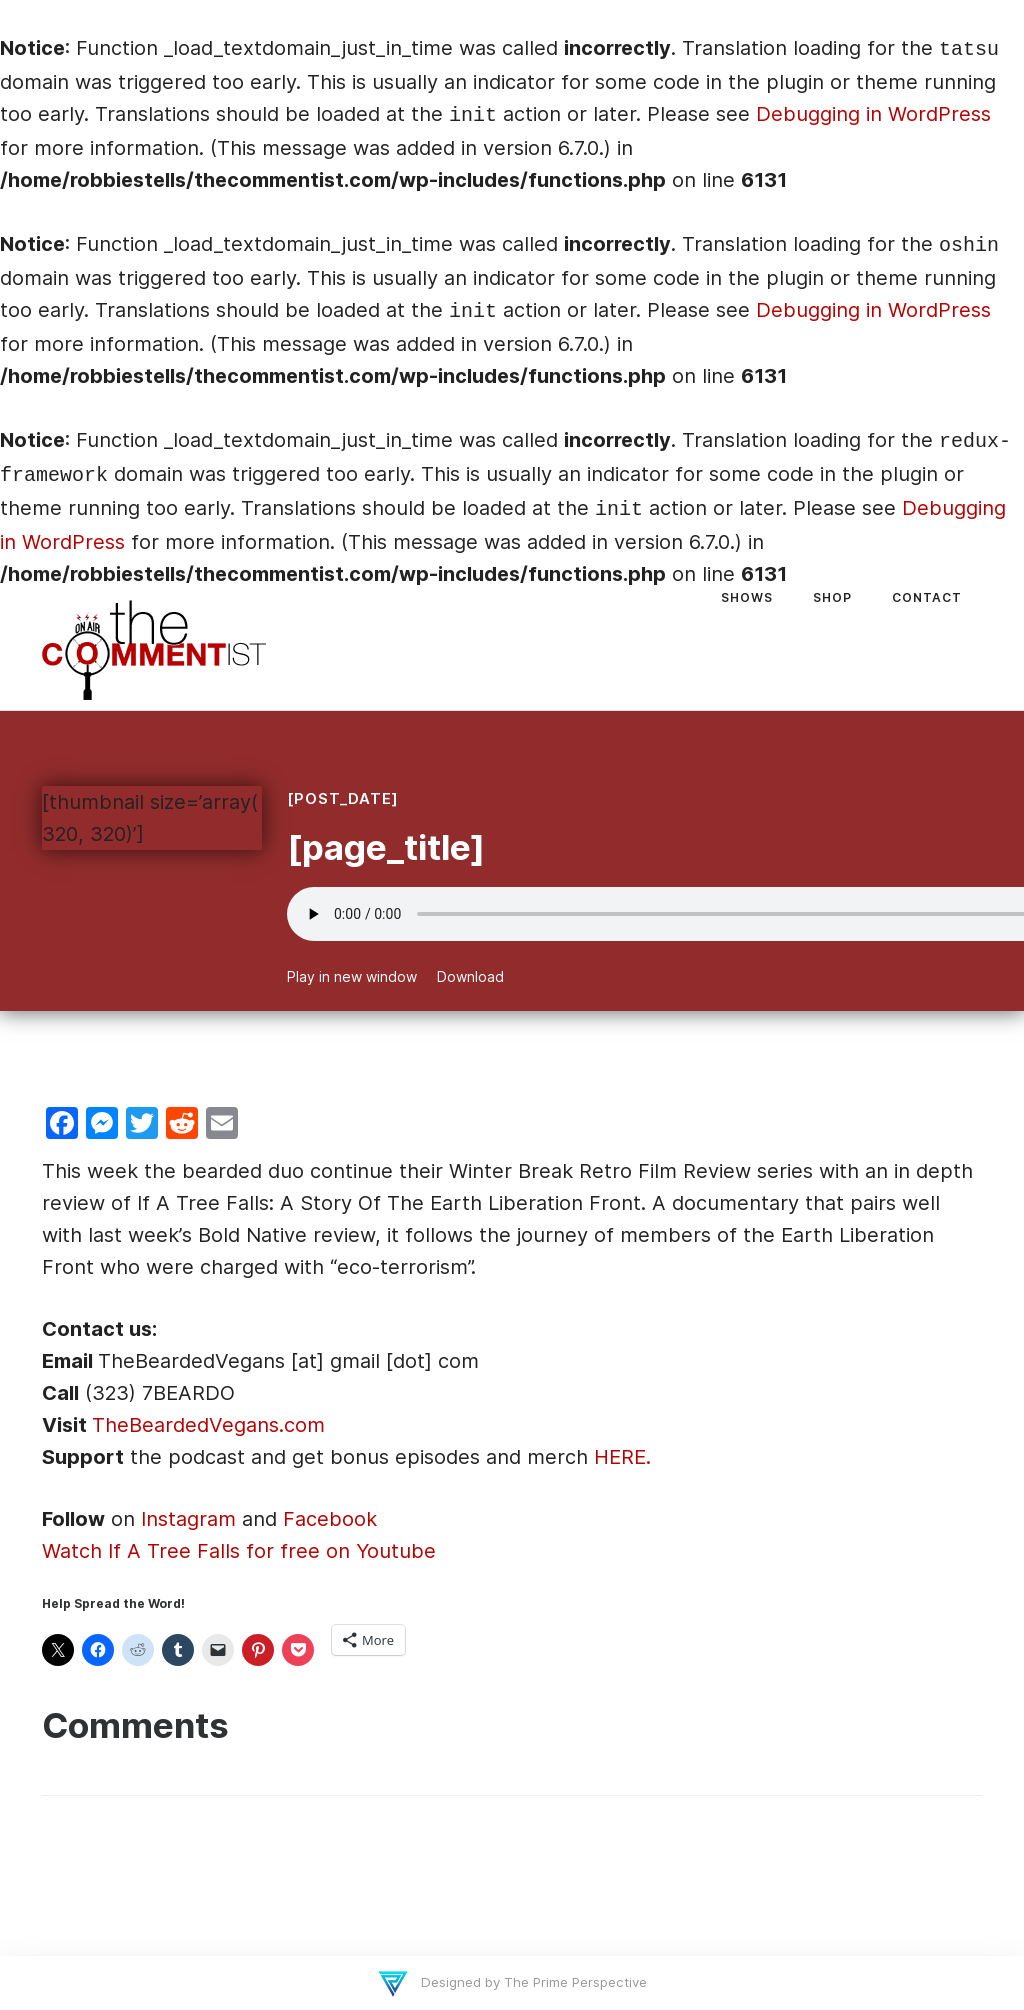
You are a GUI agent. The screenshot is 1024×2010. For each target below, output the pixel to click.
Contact (927, 597)
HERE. (622, 1457)
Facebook (330, 1519)
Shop (832, 597)
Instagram (188, 1519)
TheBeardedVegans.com (208, 1425)
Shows (747, 597)
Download (470, 976)
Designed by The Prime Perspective (532, 1982)
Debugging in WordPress (873, 114)
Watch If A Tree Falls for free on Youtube (239, 1551)
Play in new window (352, 976)
